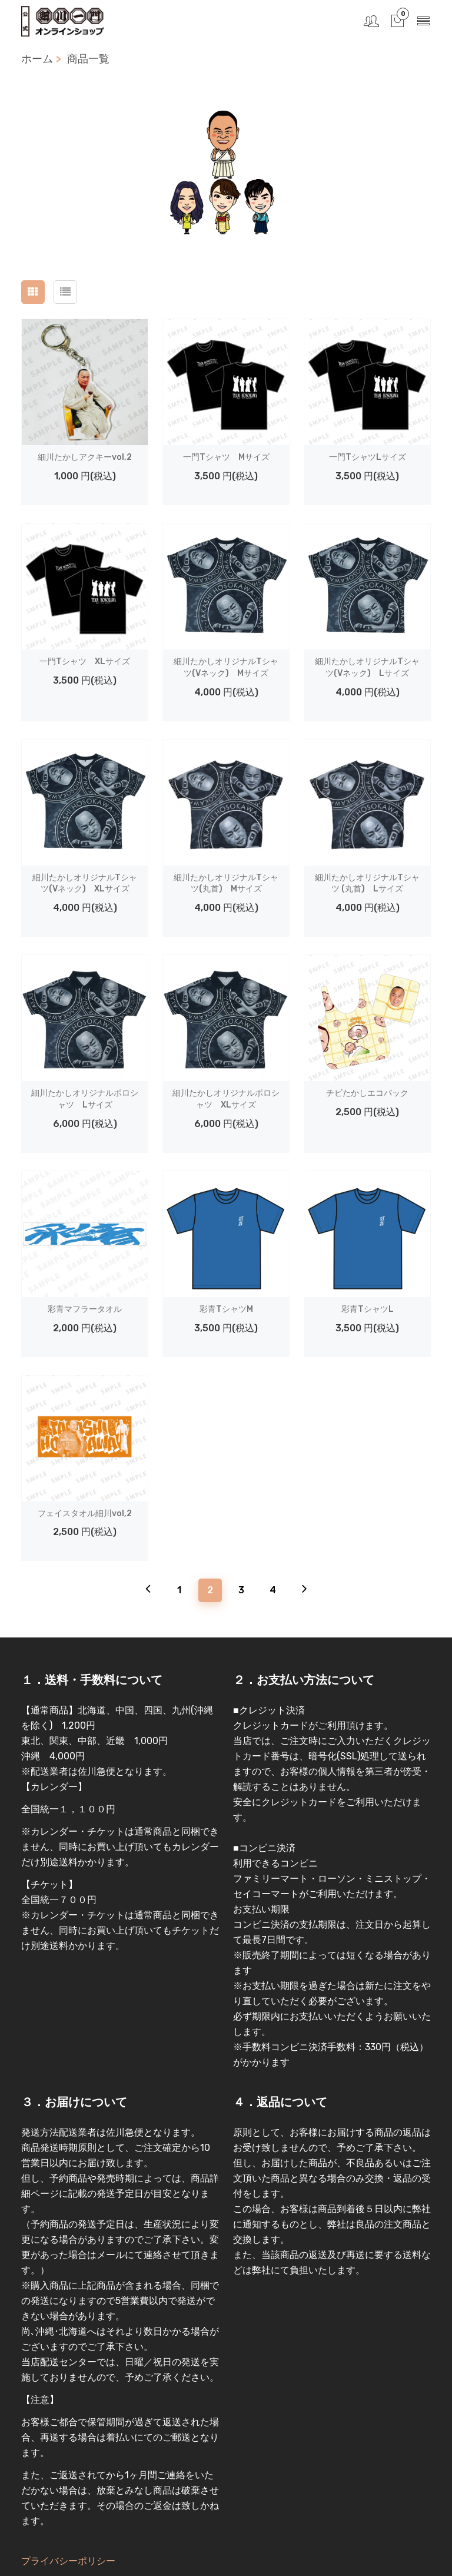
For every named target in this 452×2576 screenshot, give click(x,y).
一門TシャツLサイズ (367, 457)
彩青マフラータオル (85, 1309)
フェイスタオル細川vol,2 (85, 1514)
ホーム (37, 58)
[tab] (33, 292)
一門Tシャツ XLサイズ (84, 662)
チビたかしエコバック (367, 1093)
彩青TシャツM (226, 1309)
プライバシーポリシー (68, 2561)
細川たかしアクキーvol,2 (85, 457)
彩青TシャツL (367, 1309)
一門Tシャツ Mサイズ (226, 457)
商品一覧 (88, 58)
